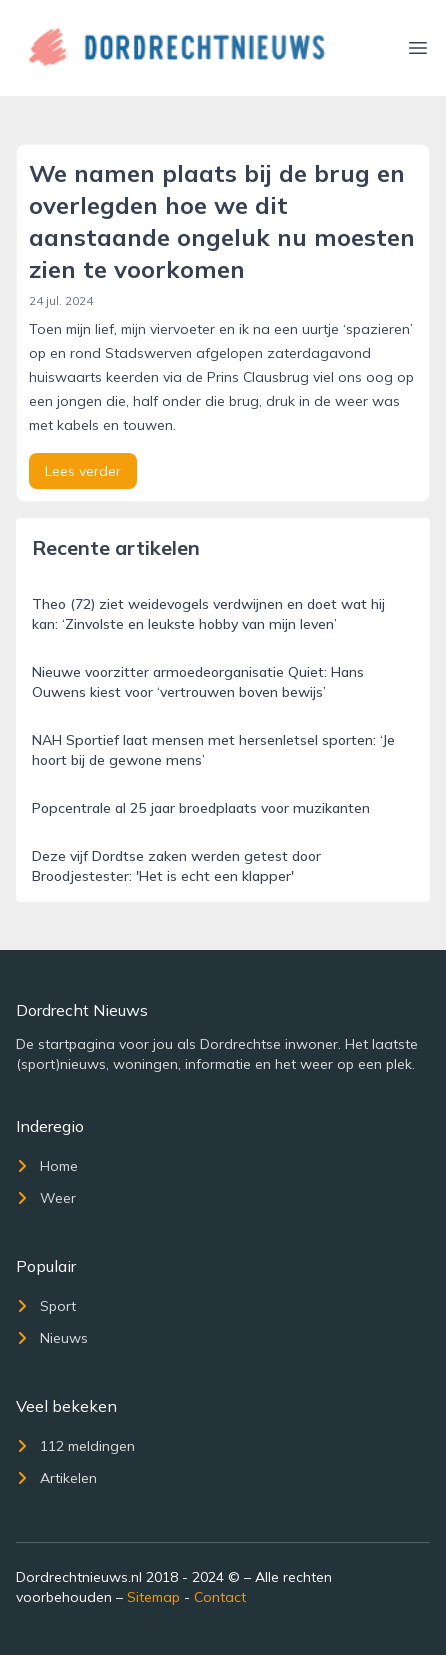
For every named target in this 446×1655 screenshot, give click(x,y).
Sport (46, 1306)
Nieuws (52, 1338)
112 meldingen (75, 1446)
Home (47, 1166)
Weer (46, 1198)
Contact (220, 1597)
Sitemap (153, 1597)
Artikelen (56, 1478)
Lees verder (83, 471)
